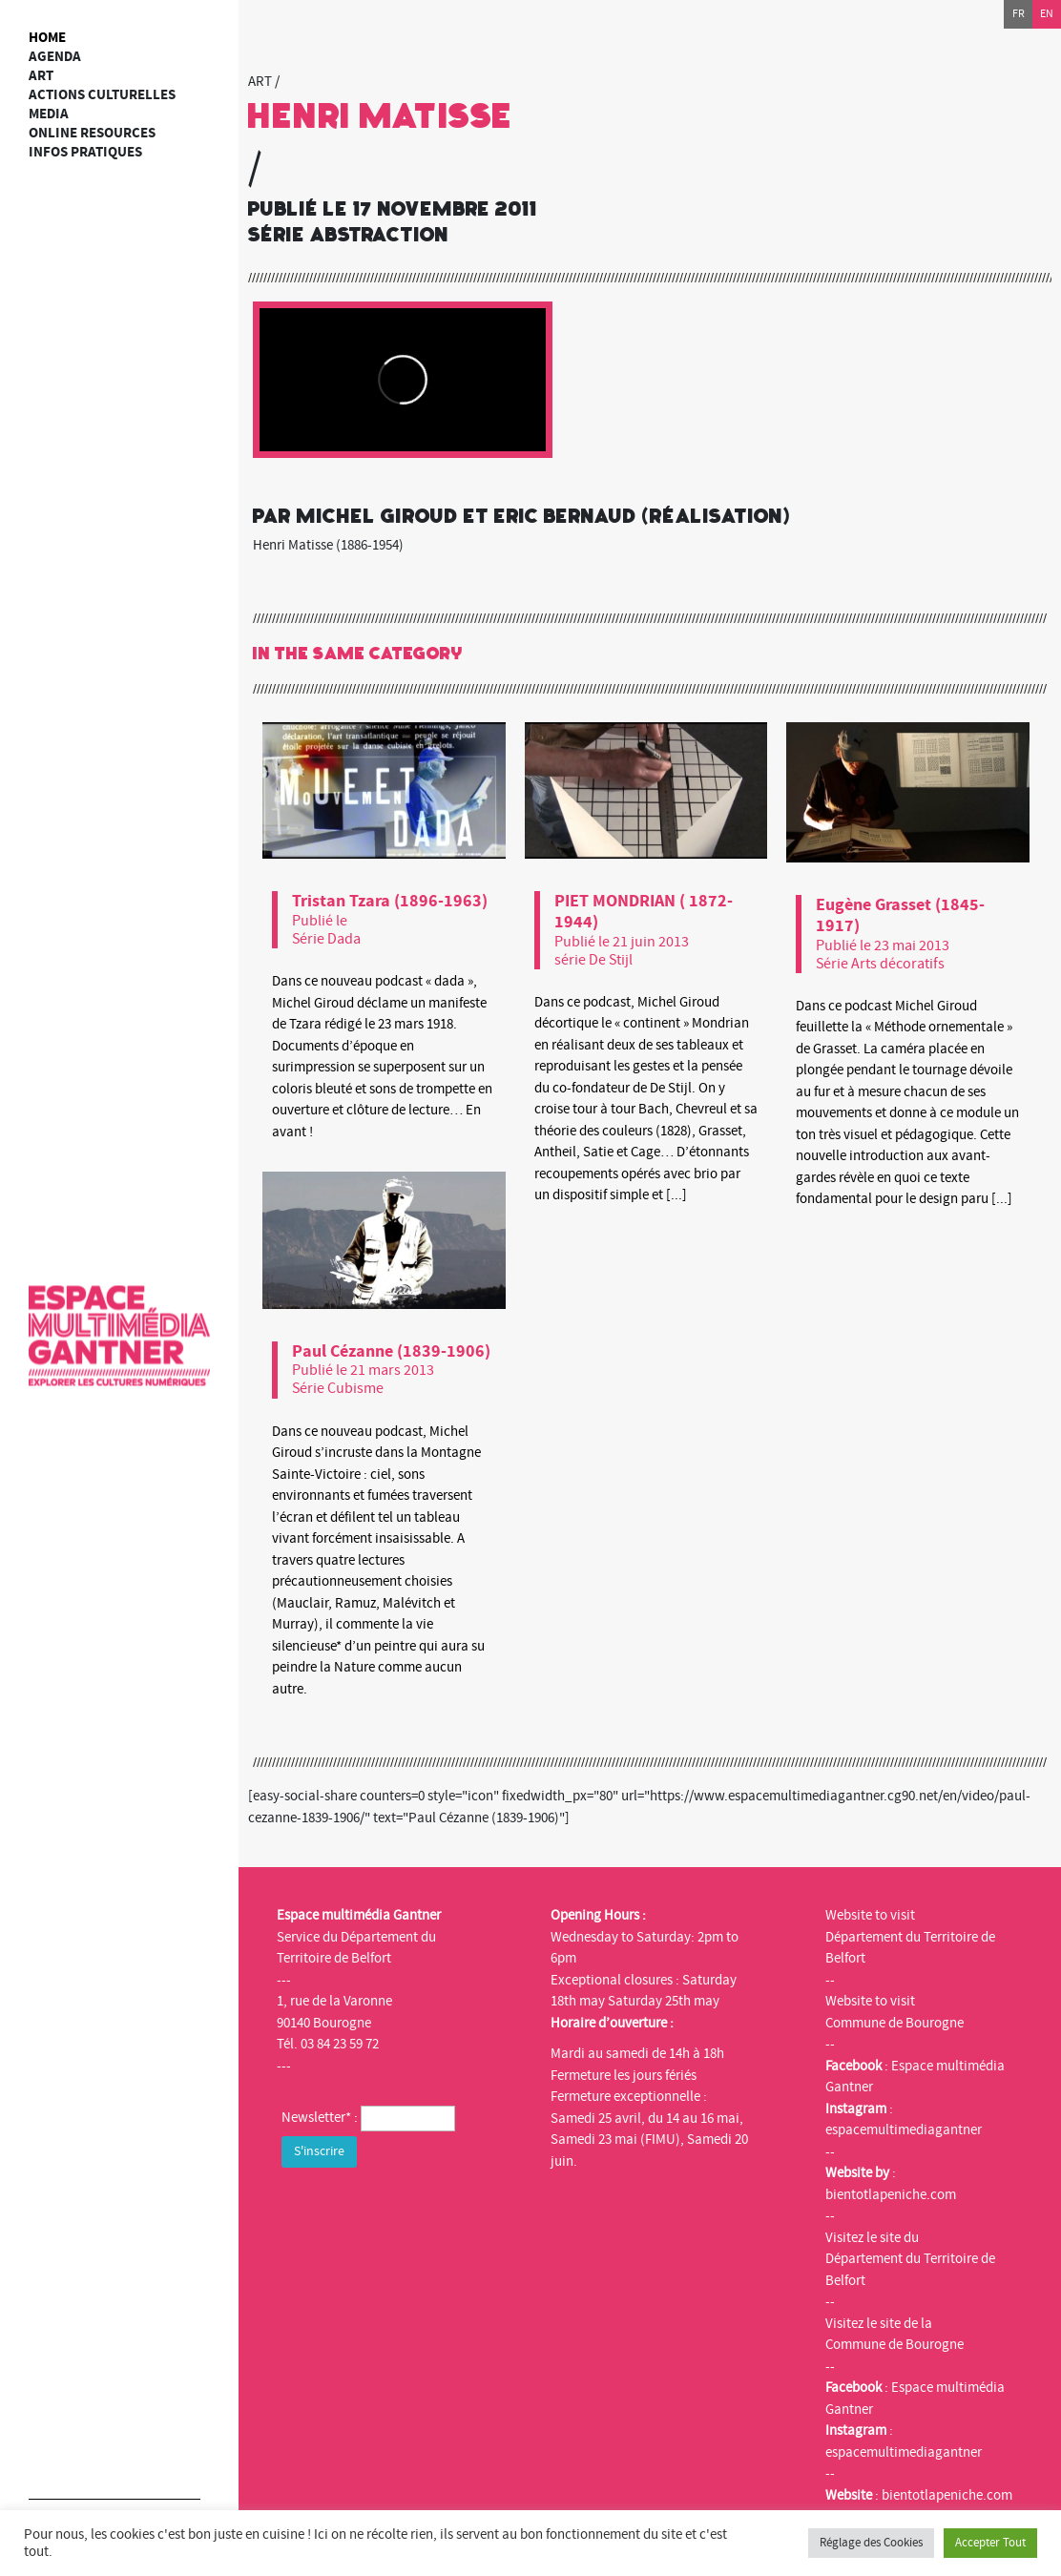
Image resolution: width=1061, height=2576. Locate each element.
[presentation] (426, 2209)
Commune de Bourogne (894, 2023)
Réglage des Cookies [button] (871, 2542)
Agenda (55, 57)
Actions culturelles (102, 95)
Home (47, 38)
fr (1018, 14)
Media (49, 114)
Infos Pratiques (85, 152)
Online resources (92, 133)
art (41, 76)
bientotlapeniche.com (890, 2195)
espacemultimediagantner (903, 2130)
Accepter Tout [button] (990, 2542)
